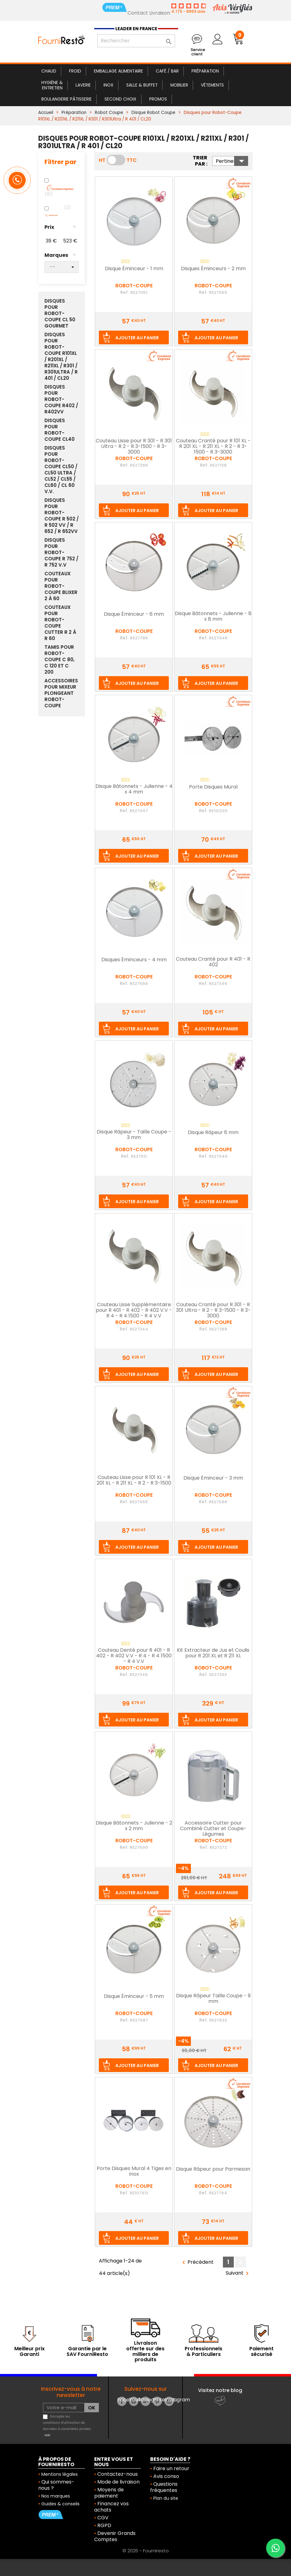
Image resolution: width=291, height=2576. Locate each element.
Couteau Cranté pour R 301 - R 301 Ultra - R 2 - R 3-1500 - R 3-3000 (213, 1310)
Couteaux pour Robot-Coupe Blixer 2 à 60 (60, 586)
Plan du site (165, 2498)
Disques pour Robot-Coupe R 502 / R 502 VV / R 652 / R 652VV (61, 516)
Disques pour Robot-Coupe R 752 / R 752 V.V (61, 552)
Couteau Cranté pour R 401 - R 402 (213, 962)
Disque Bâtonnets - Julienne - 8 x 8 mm (213, 617)
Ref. (124, 292)
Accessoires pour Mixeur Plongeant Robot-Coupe (61, 693)
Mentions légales (59, 2474)
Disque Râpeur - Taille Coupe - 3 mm (134, 1135)
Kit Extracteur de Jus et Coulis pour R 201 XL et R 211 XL (213, 1653)
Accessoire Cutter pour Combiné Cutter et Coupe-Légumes (213, 1828)
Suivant (238, 2273)
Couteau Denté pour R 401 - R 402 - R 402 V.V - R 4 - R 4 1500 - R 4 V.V (134, 1656)
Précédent (197, 2262)
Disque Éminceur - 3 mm (213, 1478)
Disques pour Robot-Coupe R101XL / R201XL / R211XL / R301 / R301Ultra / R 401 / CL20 (61, 356)
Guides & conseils (60, 2504)
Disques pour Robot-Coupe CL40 (59, 429)
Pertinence (232, 161)
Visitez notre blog (220, 2390)
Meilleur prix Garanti (29, 2351)
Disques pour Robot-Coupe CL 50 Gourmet (59, 313)
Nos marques (55, 2496)
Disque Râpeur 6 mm (213, 1133)
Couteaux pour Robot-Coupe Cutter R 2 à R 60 (60, 623)
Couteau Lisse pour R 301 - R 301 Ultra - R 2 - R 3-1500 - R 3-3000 (134, 446)
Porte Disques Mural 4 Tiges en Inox (134, 2172)
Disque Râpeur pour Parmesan (213, 2169)
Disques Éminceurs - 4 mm (134, 960)
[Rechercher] (136, 40)
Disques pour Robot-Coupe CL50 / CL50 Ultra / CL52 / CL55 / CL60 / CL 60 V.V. (60, 470)
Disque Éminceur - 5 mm (134, 1997)
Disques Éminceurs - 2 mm (213, 269)
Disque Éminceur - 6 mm (134, 614)
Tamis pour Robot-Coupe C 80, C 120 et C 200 (59, 659)
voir (47, 2435)
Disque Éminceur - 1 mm (134, 269)
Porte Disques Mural (213, 787)
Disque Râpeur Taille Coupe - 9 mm (213, 1999)
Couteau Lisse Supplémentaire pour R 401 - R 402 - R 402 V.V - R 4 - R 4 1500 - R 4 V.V (134, 1310)
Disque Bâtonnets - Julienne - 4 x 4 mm (134, 789)
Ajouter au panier (137, 338)
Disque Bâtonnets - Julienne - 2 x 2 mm (134, 1826)
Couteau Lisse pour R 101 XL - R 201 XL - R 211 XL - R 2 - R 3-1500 (134, 1480)
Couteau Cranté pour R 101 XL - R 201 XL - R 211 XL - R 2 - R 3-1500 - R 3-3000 (213, 446)
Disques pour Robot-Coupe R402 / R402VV (61, 399)
